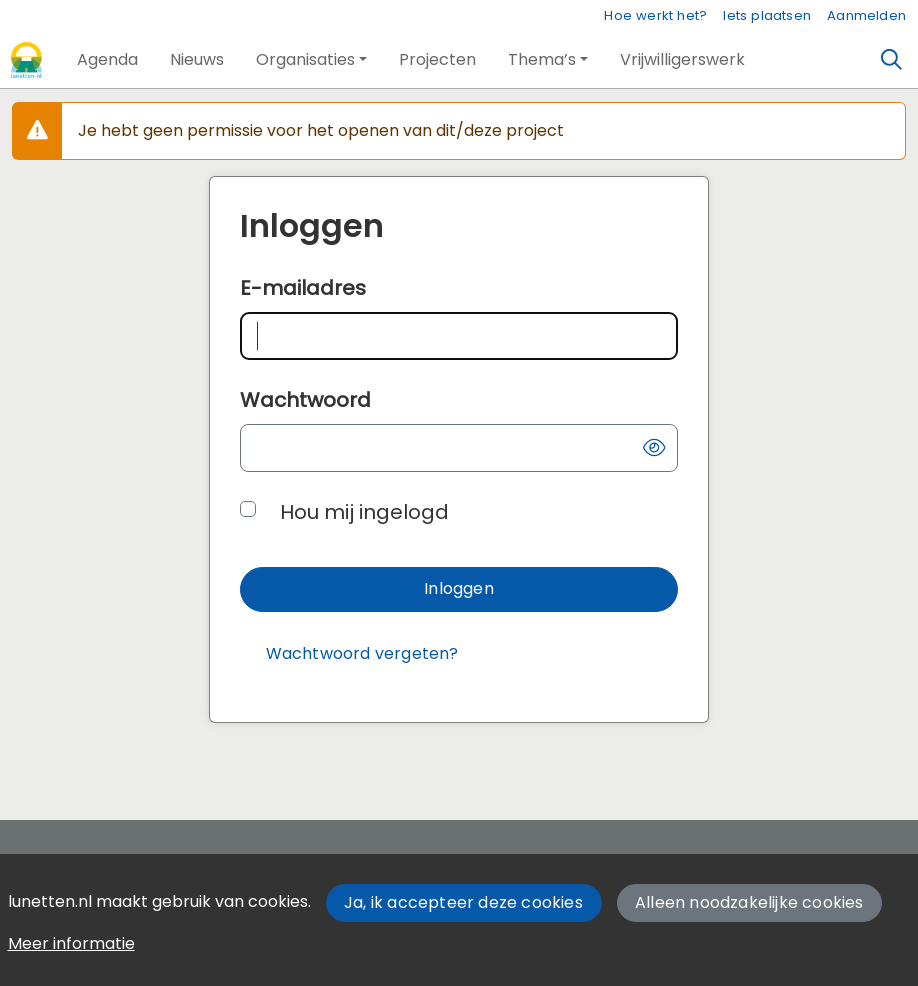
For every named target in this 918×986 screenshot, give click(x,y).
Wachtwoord (305, 400)
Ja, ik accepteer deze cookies (463, 902)
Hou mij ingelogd (364, 512)
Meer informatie (71, 943)
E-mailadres (303, 288)
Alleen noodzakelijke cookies (749, 902)
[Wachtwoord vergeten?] (362, 654)
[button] (107, 60)
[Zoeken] (892, 60)
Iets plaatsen (767, 15)
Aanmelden (866, 15)
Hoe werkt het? (655, 15)
